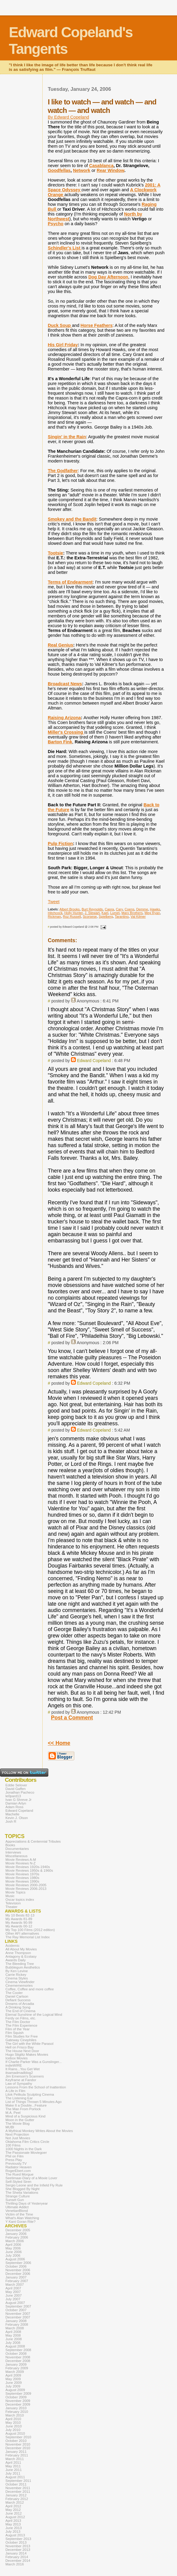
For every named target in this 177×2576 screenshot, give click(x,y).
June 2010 (13, 2426)
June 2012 (13, 2513)
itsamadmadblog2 (19, 2072)
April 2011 (13, 2462)
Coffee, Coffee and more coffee (29, 1989)
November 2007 (17, 2313)
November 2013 (17, 2546)
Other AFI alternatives (22, 1933)
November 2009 (17, 2401)
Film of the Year (17, 2029)
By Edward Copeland (68, 117)
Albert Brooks (70, 909)
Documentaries (17, 1849)
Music (9, 1896)
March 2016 (14, 2564)
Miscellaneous (16, 1856)
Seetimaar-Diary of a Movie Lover (31, 2178)
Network (81, 170)
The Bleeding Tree (19, 1964)
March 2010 (14, 2415)
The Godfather (63, 470)
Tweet (54, 901)
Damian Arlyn (15, 1803)
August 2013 (15, 2535)
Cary (119, 909)
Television (13, 1903)
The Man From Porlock (23, 2109)
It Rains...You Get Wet (22, 2069)
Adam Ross (14, 1807)
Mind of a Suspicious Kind (25, 2116)
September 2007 (18, 2306)
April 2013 (13, 2520)
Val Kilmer (138, 916)
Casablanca (101, 165)
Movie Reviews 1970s (22, 1874)
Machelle (12, 1814)
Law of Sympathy (18, 2083)
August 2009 (15, 2390)
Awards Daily (15, 1960)
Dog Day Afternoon (108, 277)
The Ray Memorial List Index (27, 1937)
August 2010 (15, 2433)
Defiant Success (18, 2000)
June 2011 (13, 2470)
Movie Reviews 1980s (22, 1878)
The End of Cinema (20, 2011)
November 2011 (17, 2488)
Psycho (55, 223)
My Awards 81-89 (18, 1919)
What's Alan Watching (22, 2218)
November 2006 (17, 2270)
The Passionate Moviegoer (26, 2152)
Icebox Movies (16, 2058)
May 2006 (13, 2248)
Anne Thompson (18, 1953)
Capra (109, 909)
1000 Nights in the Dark (23, 2149)
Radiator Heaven (18, 2167)
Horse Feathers (97, 325)
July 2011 (12, 2473)
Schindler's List (65, 247)
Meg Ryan (152, 913)
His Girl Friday (63, 344)
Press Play (13, 2160)
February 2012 (16, 2499)
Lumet (115, 913)
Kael (104, 913)
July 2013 (12, 2531)
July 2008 (12, 2342)
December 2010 (17, 2448)
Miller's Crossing (66, 732)
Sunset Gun (14, 2200)
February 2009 (16, 2368)
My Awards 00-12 (18, 1926)
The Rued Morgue (19, 2174)
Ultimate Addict (17, 2207)
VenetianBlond (16, 2210)
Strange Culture (17, 2196)
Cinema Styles (16, 1978)
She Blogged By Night (22, 2189)
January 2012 (16, 2495)
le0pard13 (13, 1796)
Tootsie (55, 553)
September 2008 (18, 2350)
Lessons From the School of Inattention (35, 2087)
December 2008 (17, 2361)
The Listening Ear (19, 2098)
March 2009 (14, 2372)
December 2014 (17, 2560)
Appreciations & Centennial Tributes (33, 1841)
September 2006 (18, 2263)
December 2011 (17, 2491)
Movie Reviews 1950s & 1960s (29, 1870)
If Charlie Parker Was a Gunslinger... (33, 2062)
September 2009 (18, 2393)
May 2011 (13, 2466)
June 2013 (13, 2528)
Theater (11, 1907)
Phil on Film (14, 2156)
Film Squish (14, 2033)
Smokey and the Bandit (72, 519)
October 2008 (16, 2353)
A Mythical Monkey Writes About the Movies (39, 2131)
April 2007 (13, 2288)
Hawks (155, 909)
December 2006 (17, 2273)
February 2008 (16, 2324)
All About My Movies (21, 1949)
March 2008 (14, 2328)
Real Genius (60, 645)
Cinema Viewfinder (19, 1982)
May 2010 (13, 2422)
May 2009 (13, 2379)
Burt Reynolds (92, 909)
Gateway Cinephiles (20, 2040)
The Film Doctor (17, 2022)
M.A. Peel (13, 2112)
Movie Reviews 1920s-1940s (27, 1867)
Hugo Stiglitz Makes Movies (26, 2054)
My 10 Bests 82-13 (19, 1915)
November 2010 (17, 2444)
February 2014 (16, 2557)
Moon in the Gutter (19, 2120)
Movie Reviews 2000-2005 (26, 1885)
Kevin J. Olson (16, 1818)
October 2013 (16, 2542)
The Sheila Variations (21, 2192)
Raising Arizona (64, 717)
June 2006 (13, 2252)
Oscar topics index (19, 1899)
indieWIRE (13, 2065)
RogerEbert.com (18, 2171)
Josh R (10, 1821)
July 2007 (12, 2299)
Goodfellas (59, 170)
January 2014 (16, 2553)
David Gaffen (15, 1789)
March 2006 (14, 2241)
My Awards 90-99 (18, 1922)
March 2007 (14, 2284)
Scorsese (90, 916)
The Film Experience (21, 2025)
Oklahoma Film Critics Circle (27, 2141)
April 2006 (13, 2244)
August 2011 (15, 2477)
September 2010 (18, 2437)
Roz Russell (72, 916)
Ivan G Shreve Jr (18, 1799)
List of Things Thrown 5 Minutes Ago (33, 2102)
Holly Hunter (73, 913)
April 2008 (13, 2332)
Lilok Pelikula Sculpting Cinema (29, 2094)
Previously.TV (16, 2163)
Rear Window (110, 170)
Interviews (13, 1852)
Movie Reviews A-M (20, 1859)
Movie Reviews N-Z (20, 1863)
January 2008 (16, 2321)
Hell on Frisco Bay (19, 2047)
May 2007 (13, 2292)
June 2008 (13, 2339)
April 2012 (13, 2506)
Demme (142, 909)
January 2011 (16, 2451)
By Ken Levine (16, 1971)
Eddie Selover (16, 1785)
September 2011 (18, 2480)
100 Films (13, 2145)
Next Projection (17, 2134)
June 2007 (13, 2295)
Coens (129, 909)
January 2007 (16, 2277)
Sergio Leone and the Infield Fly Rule (34, 2185)
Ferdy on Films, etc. (20, 2018)
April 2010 (13, 2419)
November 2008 (17, 2357)
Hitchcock (55, 913)
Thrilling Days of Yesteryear (26, 2203)
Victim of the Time (19, 2214)
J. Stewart (92, 913)
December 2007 (17, 2317)
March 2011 (14, 2459)
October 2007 (16, 2310)
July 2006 (12, 2255)
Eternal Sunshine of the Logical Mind (33, 2014)
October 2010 (16, 2441)
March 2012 (14, 2502)
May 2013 (13, 2524)
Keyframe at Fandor (20, 2080)
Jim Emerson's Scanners (24, 2076)
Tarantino (122, 916)
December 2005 (17, 2230)
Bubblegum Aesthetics (22, 1967)
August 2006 (15, 2259)
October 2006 (16, 2266)
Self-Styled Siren (18, 2181)
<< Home (59, 1743)
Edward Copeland (94, 1060)
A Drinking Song (18, 2007)
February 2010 (16, 2411)
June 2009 (13, 2382)
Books (10, 1845)
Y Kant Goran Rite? (20, 2221)
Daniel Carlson (16, 1996)
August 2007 (15, 2303)
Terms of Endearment (70, 582)
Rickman (54, 916)
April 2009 (13, 2375)
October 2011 (16, 2484)
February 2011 (16, 2455)
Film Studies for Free (21, 2036)
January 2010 (16, 2408)
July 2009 (12, 2386)
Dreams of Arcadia (19, 2003)
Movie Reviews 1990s (22, 1881)
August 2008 (15, 2346)
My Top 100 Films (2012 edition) (30, 1930)
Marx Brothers (132, 913)
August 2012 (15, 2517)
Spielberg (106, 916)
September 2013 (18, 2539)
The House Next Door (22, 2051)
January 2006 (16, 2233)
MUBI (9, 2127)
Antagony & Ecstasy (21, 1956)
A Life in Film (15, 2091)
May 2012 (13, 2510)
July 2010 (12, 2430)
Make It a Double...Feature (26, 2105)
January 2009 (16, 2364)
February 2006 (16, 2237)
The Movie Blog (17, 2123)
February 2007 (16, 2281)
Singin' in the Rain (67, 436)
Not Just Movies (17, 2138)
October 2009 (16, 2397)
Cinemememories (19, 1985)
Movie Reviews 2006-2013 (26, 1888)
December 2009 (17, 2404)
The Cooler (14, 1993)
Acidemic (12, 1945)
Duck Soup (60, 325)
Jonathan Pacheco (19, 1792)
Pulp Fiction (60, 843)
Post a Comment (72, 1718)
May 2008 (13, 2335)
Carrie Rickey (15, 1974)
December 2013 (17, 2549)
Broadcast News (65, 683)
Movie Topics (15, 1892)
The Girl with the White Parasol (29, 2043)
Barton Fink (60, 741)
